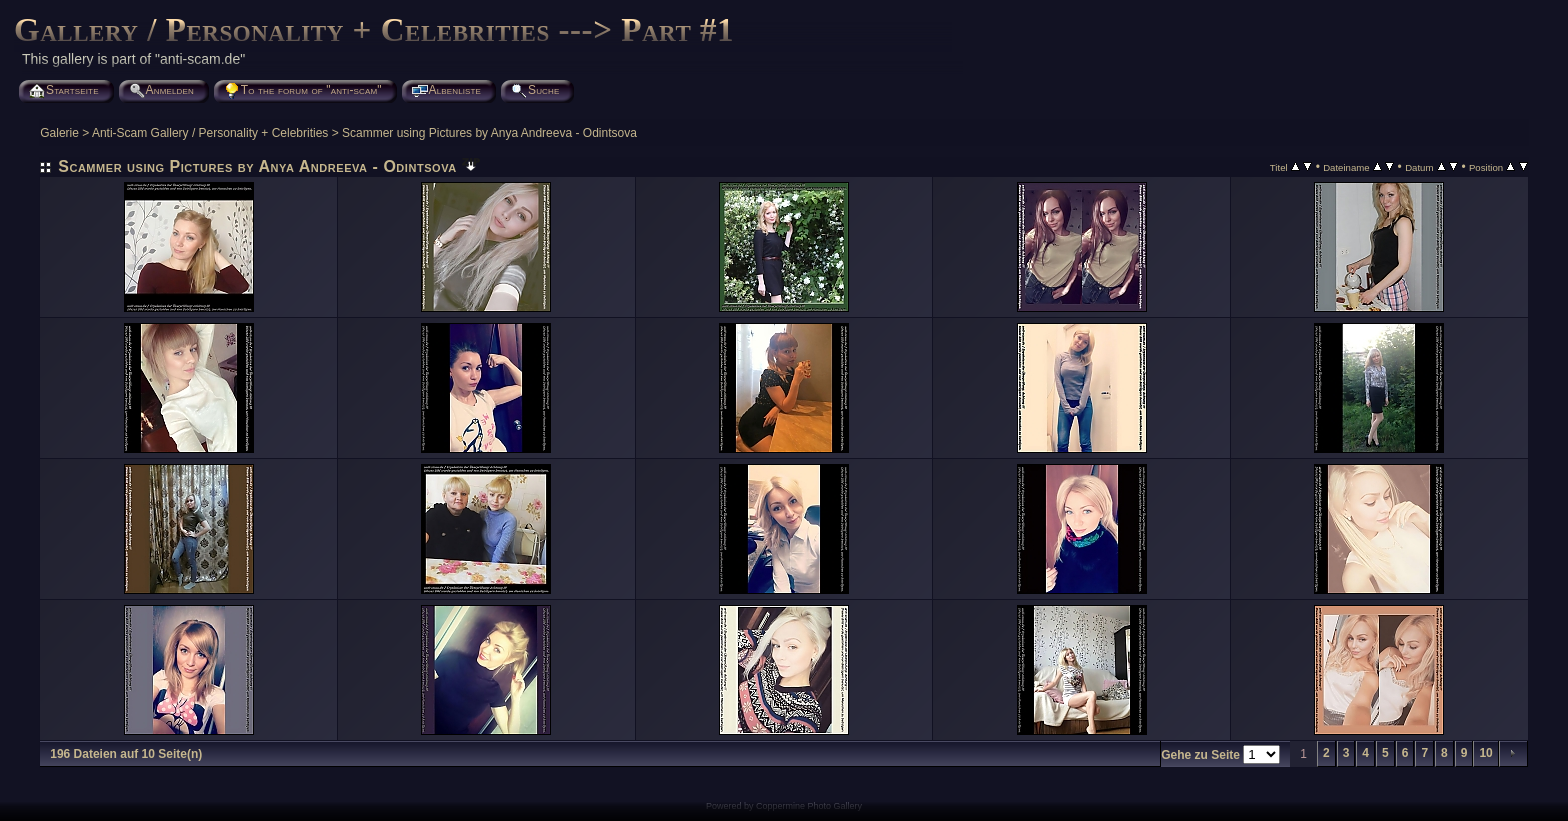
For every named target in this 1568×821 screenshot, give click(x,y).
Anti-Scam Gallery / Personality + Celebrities (210, 133)
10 (1485, 753)
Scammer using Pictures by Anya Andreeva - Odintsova (489, 133)
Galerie (59, 133)
